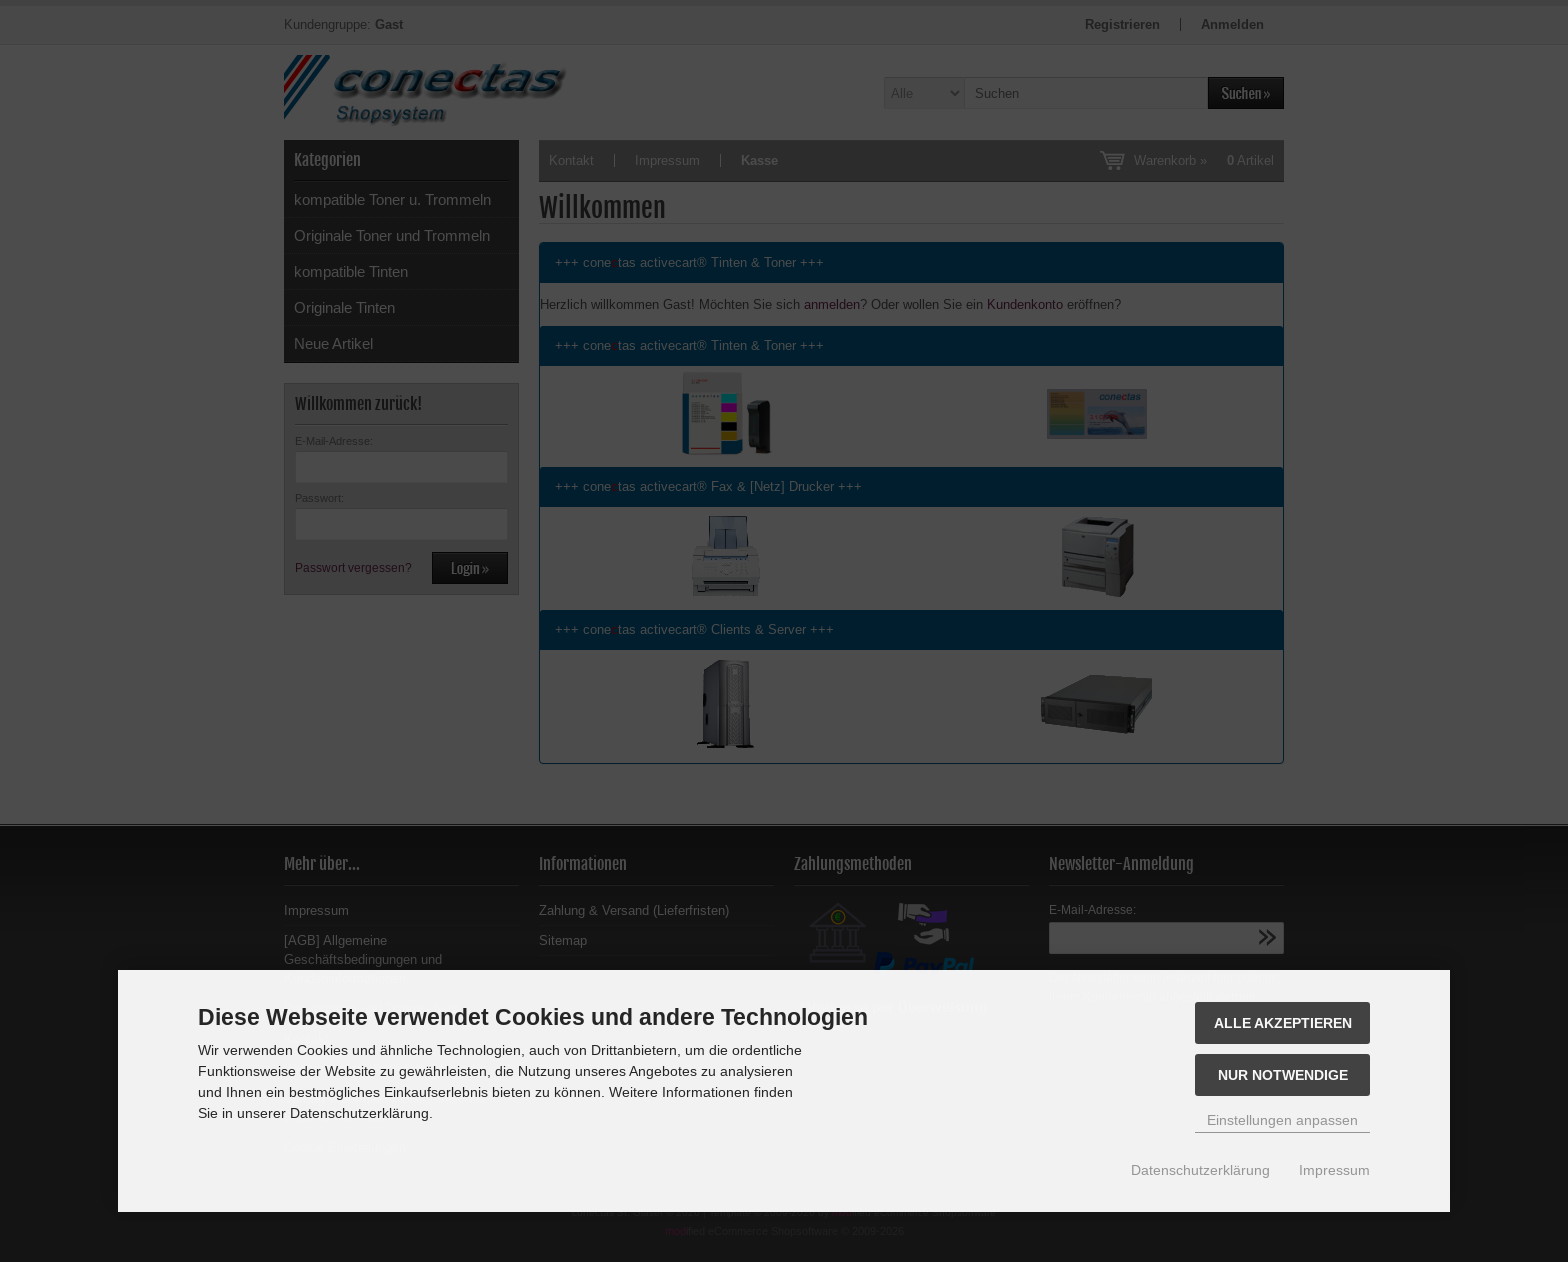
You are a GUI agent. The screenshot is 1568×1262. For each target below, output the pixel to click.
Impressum (1334, 1170)
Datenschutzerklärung (1200, 1170)
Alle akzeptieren (1283, 1023)
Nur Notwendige (1283, 1075)
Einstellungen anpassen (1282, 1120)
